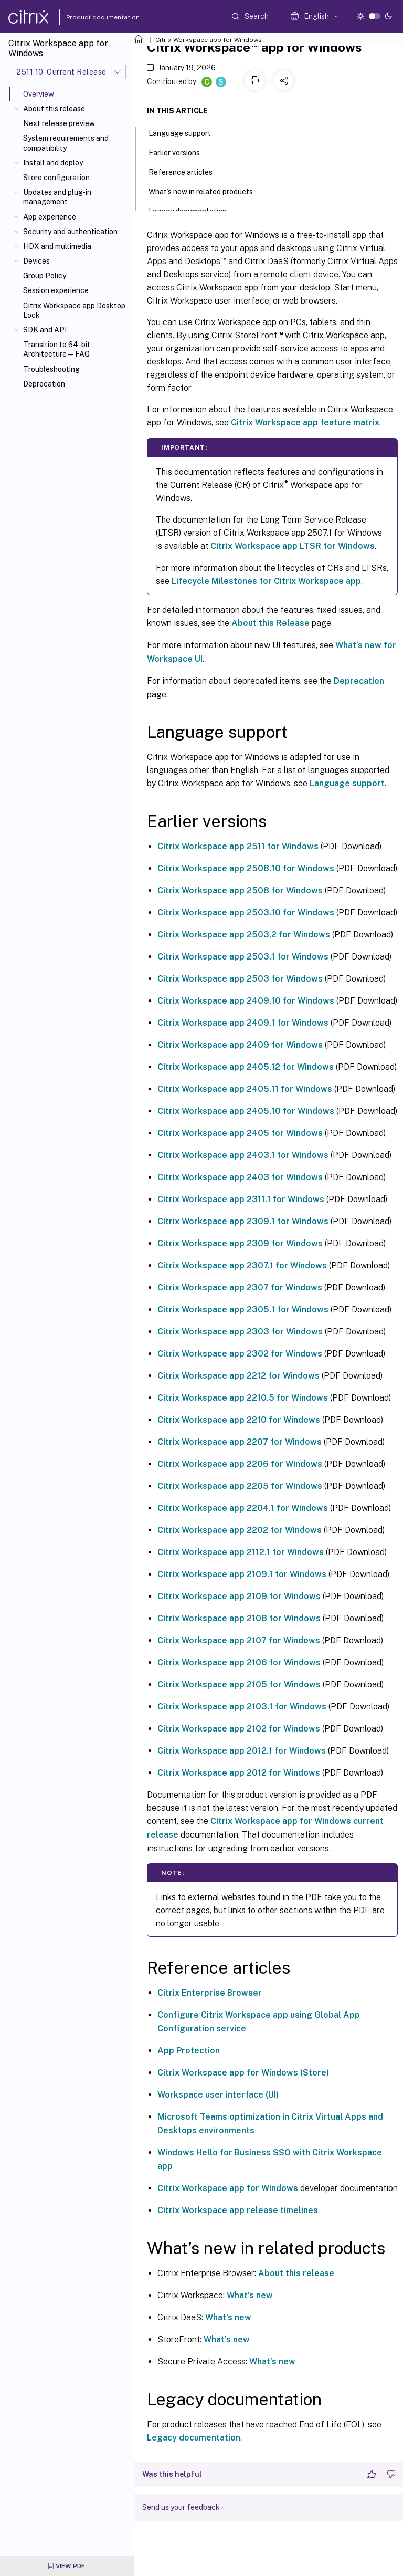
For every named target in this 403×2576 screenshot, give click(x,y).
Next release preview (59, 123)
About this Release (270, 623)
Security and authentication (70, 231)
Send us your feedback (181, 2507)
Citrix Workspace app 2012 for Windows (238, 1773)
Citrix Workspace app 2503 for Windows (240, 979)
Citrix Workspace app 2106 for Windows (239, 1662)
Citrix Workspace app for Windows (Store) (243, 2073)
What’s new (250, 2295)
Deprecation (44, 384)
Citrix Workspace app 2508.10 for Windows (245, 868)
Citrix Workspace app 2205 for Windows (239, 1486)
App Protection (188, 2051)
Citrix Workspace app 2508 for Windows (240, 890)
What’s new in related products (206, 190)
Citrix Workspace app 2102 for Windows (238, 1729)
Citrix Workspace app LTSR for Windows (292, 546)
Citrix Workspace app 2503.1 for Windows (242, 957)
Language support (347, 783)
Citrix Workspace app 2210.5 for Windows (242, 1398)
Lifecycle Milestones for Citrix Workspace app (266, 581)
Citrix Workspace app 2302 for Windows (239, 1354)
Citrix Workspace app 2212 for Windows (238, 1376)
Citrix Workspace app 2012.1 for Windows (241, 1751)
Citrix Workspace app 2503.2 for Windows (243, 935)
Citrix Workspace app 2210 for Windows (238, 1420)
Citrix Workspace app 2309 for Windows (240, 1243)
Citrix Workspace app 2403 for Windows (240, 1177)
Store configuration (56, 177)
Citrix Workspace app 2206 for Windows (239, 1464)
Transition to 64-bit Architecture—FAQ (56, 349)
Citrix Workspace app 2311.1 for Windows (240, 1199)
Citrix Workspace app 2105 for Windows (239, 1684)
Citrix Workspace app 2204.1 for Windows (242, 1508)
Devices (36, 261)
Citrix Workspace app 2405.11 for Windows (244, 1089)
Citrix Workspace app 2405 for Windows (240, 1133)
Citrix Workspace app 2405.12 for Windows (245, 1067)
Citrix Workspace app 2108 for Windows (239, 1618)
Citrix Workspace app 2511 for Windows (238, 846)
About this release (54, 109)
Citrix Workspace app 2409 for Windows (240, 1045)
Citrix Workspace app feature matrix (305, 422)
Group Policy (44, 276)
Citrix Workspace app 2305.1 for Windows (242, 1310)
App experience (49, 217)
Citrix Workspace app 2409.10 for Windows (245, 1001)
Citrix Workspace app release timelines (237, 2210)
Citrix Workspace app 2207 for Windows (239, 1442)
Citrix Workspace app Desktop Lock (74, 310)
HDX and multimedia (57, 246)
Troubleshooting (51, 369)
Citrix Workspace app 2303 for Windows (240, 1332)
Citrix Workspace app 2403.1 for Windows (242, 1155)
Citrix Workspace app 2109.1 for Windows (241, 1574)
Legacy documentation (193, 2438)
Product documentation (89, 17)
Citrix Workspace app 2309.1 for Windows (242, 1221)
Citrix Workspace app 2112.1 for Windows (240, 1552)
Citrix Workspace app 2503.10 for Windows (245, 912)
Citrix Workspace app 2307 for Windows (239, 1287)
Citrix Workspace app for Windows (208, 40)
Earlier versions (180, 152)
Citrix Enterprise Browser (209, 1993)
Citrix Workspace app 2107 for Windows (238, 1640)
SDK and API (45, 330)
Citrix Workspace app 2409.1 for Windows (242, 1023)
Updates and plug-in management (57, 197)
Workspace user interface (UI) (218, 2095)
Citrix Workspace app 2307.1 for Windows (242, 1265)
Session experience (56, 290)
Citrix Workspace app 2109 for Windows (239, 1596)
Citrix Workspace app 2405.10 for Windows (245, 1111)
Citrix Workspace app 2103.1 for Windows (241, 1707)
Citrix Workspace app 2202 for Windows (239, 1530)
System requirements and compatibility (66, 143)
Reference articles (186, 171)
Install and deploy (53, 163)
